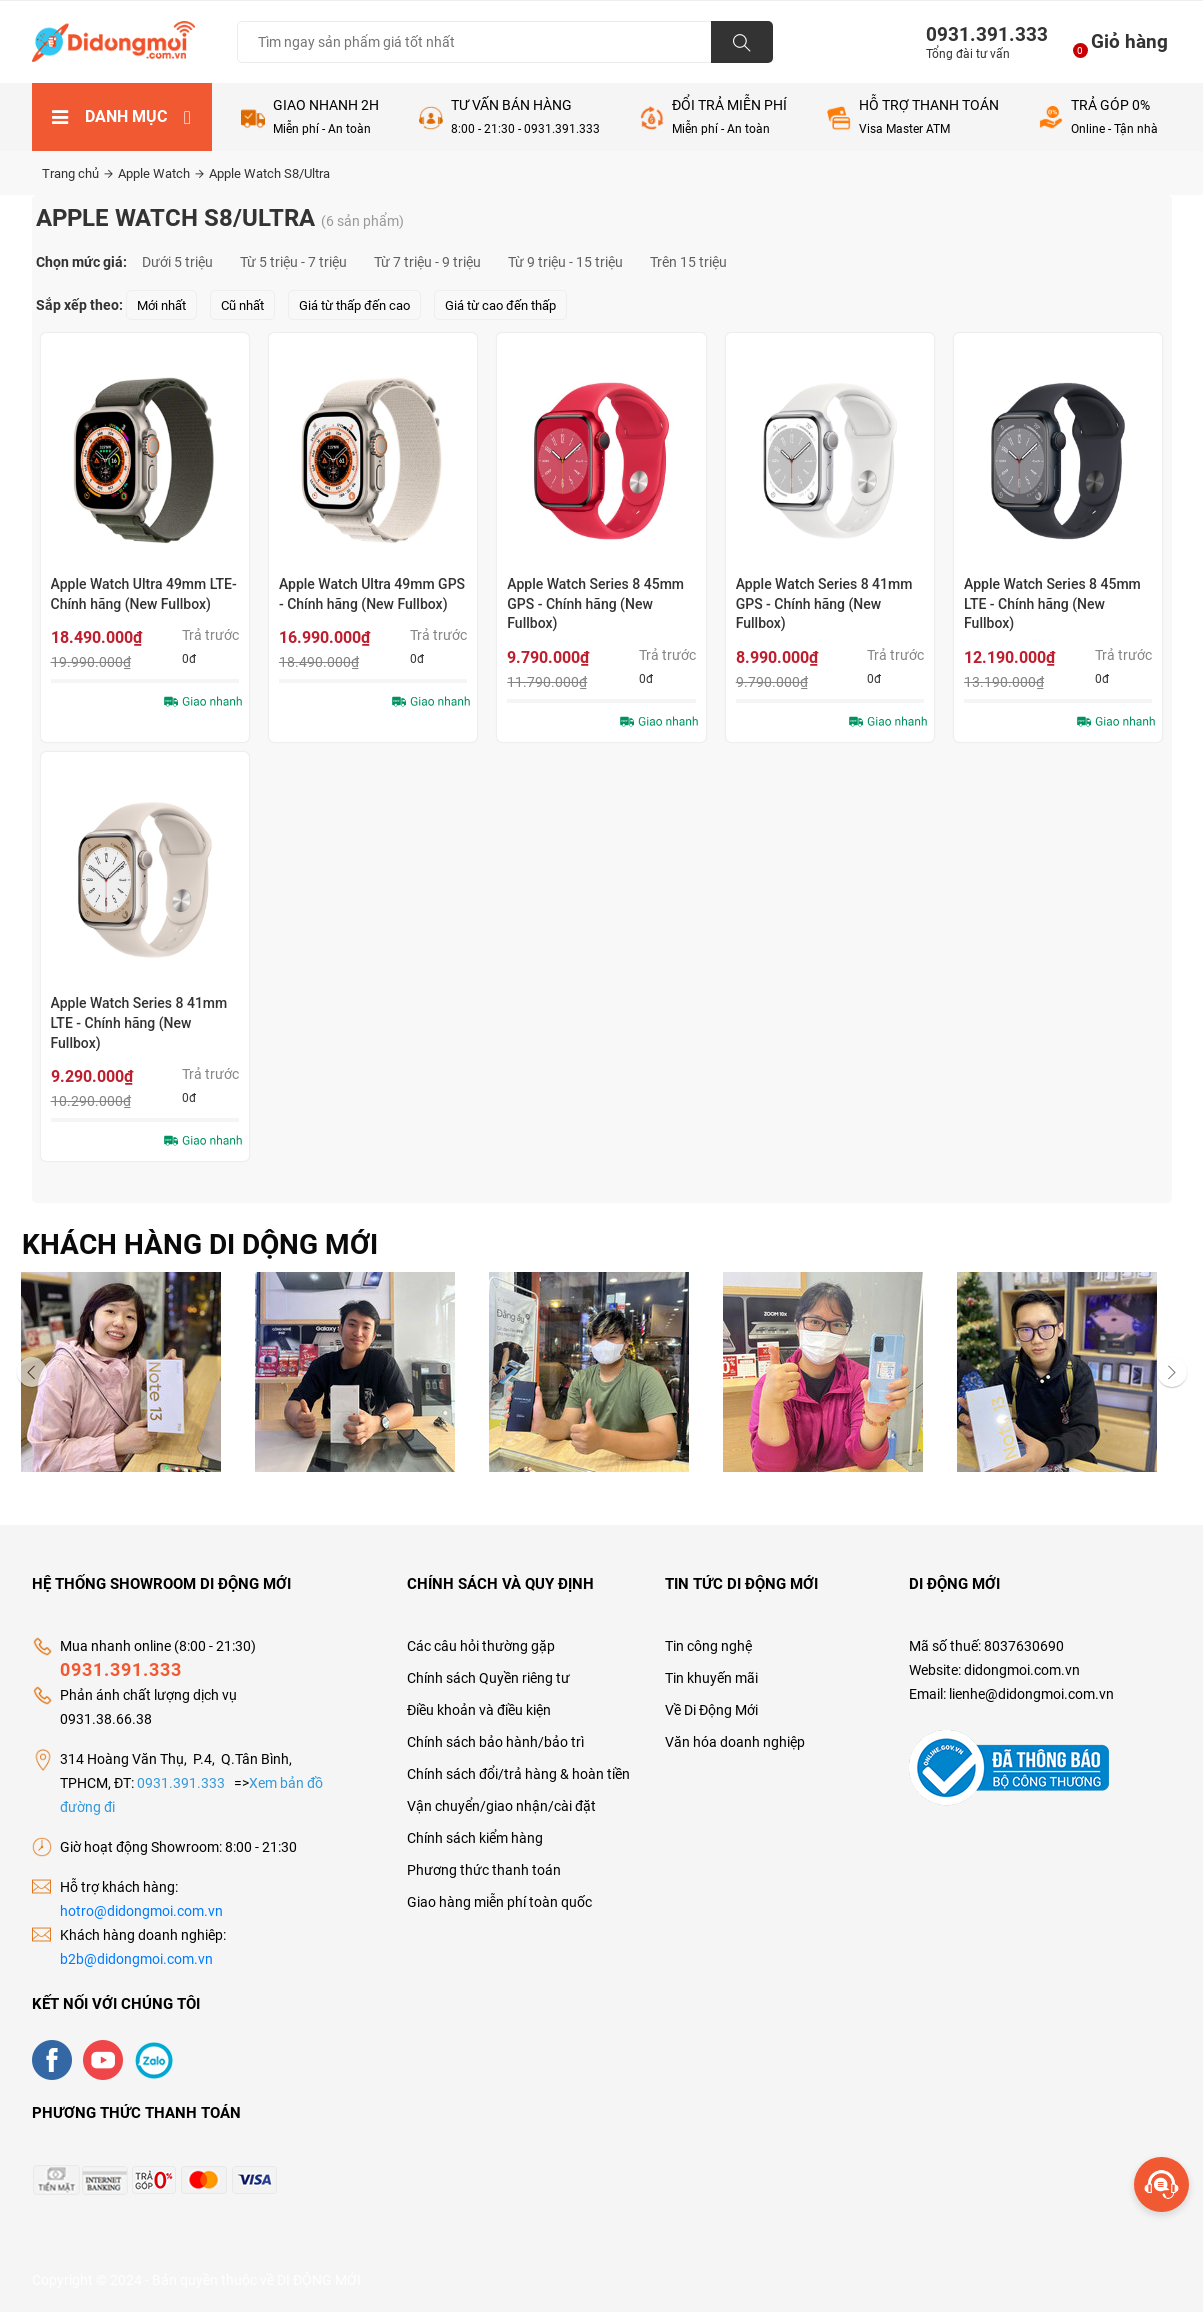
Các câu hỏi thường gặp (481, 1646)
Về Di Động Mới (711, 1710)
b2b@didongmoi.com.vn (136, 1959)
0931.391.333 (979, 34)
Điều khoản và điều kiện (479, 1710)
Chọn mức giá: (81, 262)
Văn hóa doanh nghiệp (735, 1742)
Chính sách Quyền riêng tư (488, 1678)
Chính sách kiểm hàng (475, 1838)
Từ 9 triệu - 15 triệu (565, 262)
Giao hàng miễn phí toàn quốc (499, 1902)
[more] (1161, 2184)
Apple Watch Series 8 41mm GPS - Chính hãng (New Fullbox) (824, 603)
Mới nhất (161, 305)
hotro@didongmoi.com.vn (141, 1911)
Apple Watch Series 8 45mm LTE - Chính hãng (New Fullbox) (1052, 603)
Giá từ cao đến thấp (500, 305)
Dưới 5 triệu (177, 262)
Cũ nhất (242, 305)
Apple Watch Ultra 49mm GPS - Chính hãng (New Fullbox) (372, 594)
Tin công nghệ (708, 1646)
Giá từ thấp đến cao (354, 305)
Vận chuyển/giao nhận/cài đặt (501, 1806)
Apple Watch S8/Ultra (269, 173)
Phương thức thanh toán (484, 1870)
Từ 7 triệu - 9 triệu (427, 262)
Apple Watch (161, 173)
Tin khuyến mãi (711, 1678)
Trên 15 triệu (688, 262)
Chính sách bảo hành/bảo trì (495, 1742)
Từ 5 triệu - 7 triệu (293, 262)
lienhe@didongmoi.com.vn (1031, 1694)
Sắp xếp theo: (79, 305)
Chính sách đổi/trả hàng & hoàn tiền (518, 1774)
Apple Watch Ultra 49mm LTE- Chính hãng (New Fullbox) (144, 594)
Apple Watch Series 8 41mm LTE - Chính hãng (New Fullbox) (139, 1022)
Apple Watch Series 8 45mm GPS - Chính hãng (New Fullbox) (595, 603)
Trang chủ (77, 173)
